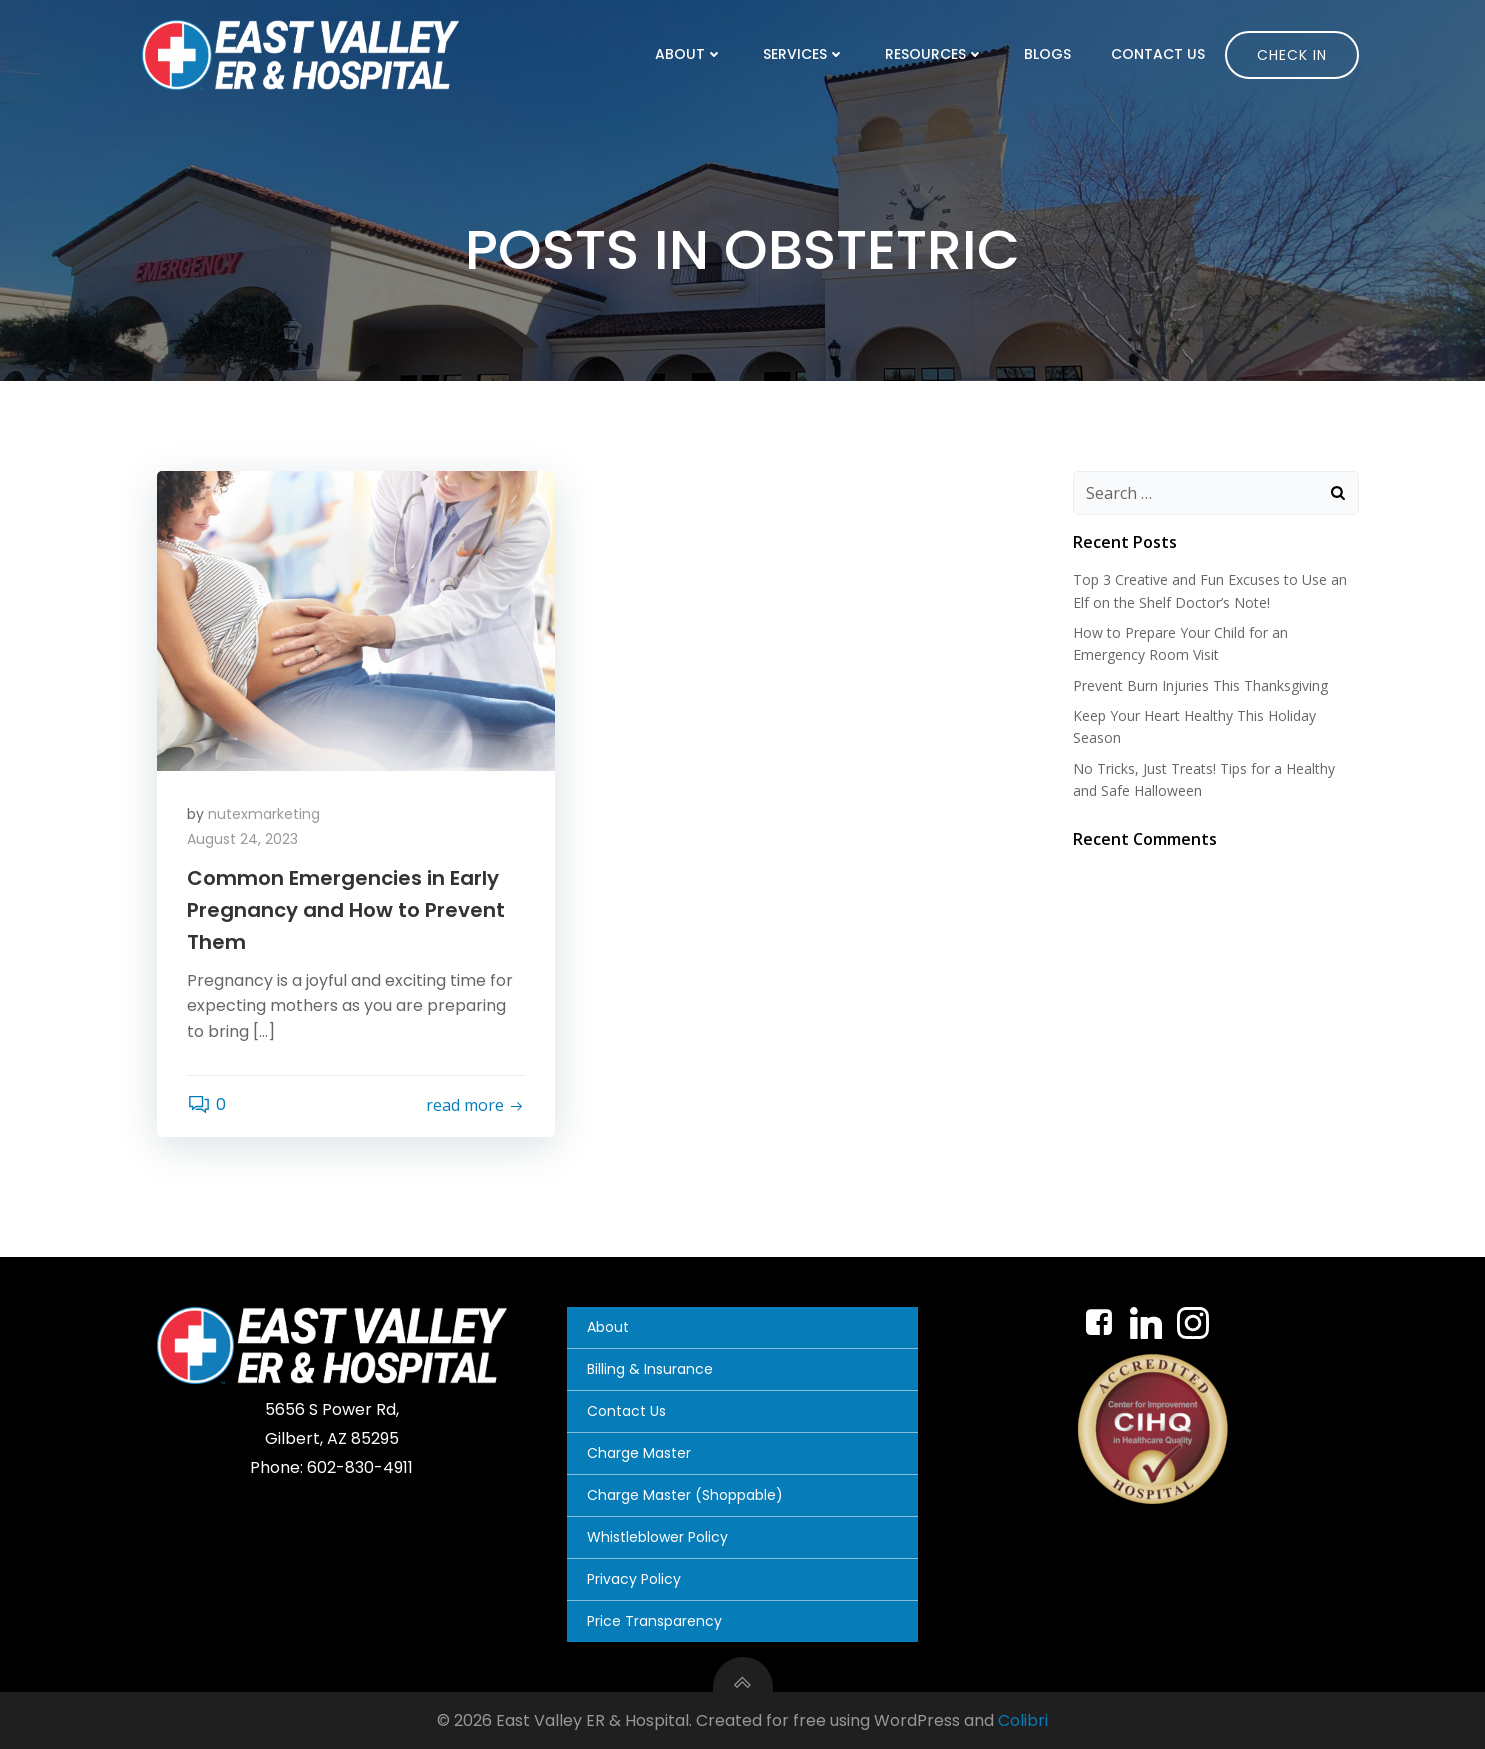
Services (804, 54)
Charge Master (639, 1453)
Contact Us (1158, 54)
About (689, 54)
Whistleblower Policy (657, 1537)
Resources (934, 54)
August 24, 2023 (242, 839)
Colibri (1023, 1720)
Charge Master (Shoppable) (685, 1495)
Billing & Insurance (650, 1369)
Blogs (1047, 54)
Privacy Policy (634, 1579)
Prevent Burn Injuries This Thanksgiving (1200, 685)
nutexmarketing (264, 814)
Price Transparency (654, 1621)
